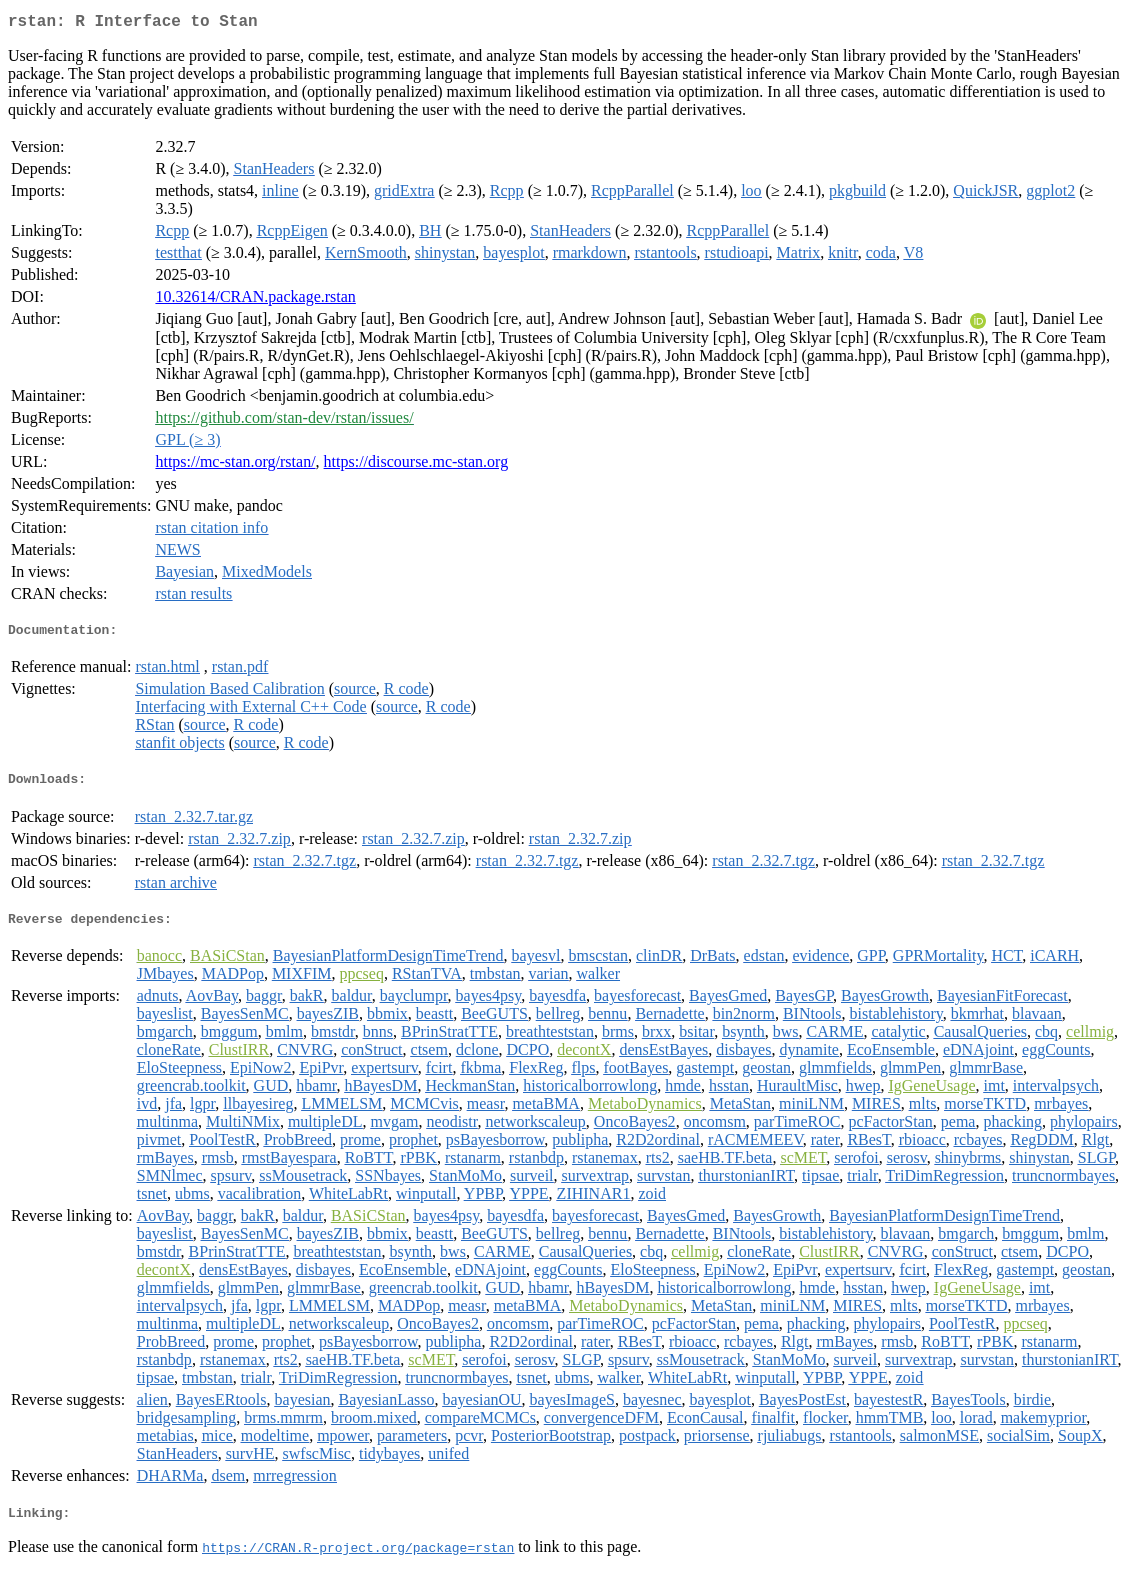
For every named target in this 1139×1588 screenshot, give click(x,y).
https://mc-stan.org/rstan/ (235, 465)
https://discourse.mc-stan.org (416, 465)
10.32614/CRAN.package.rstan (255, 300)
